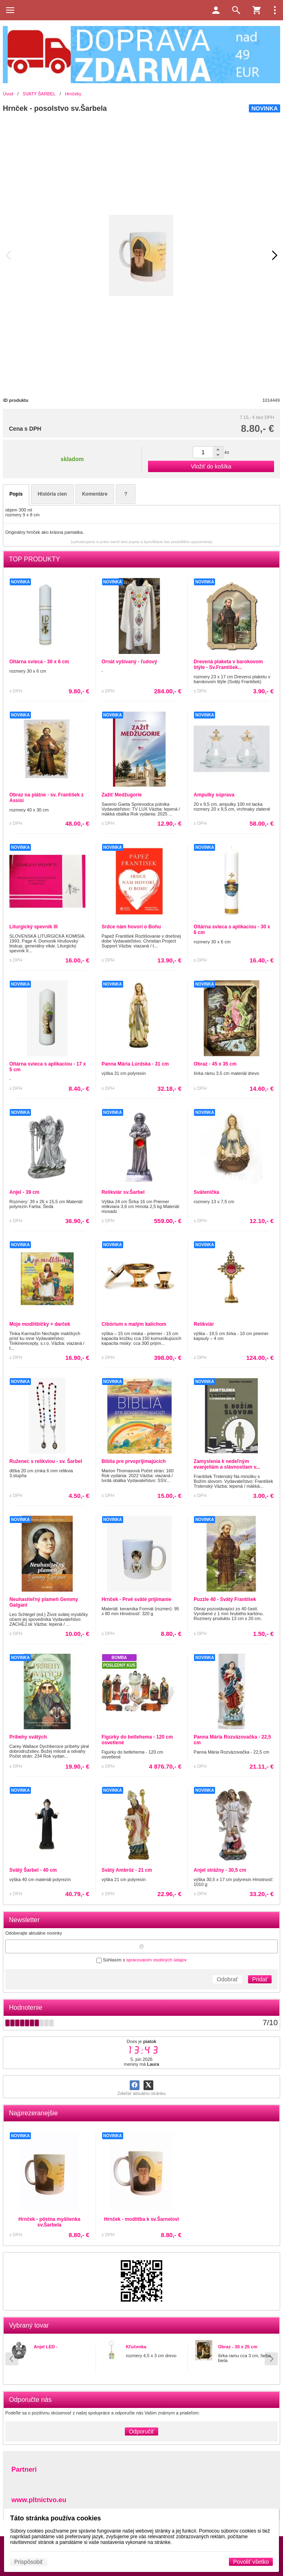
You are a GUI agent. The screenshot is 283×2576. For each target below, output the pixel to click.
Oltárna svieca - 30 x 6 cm (39, 661)
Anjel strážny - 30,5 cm (220, 1870)
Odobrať (227, 1979)
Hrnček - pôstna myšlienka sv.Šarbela (49, 2222)
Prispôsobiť (28, 2562)
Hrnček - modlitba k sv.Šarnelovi (141, 2219)
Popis (16, 494)
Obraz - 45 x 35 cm (215, 1064)
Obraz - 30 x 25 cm (237, 2346)
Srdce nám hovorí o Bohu (131, 927)
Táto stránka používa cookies (55, 2518)
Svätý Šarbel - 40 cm (33, 1870)
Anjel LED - (46, 2346)
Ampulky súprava (214, 795)
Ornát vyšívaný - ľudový (129, 661)
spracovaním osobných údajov (156, 1959)
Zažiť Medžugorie (122, 795)
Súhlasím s (141, 1959)
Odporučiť (141, 2431)
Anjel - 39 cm (24, 1192)
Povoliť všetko (251, 2562)
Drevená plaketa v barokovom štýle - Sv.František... (228, 664)
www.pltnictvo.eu (38, 2499)
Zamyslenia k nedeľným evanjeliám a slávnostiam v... (227, 1464)
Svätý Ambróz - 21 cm (127, 1870)
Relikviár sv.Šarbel (123, 1192)
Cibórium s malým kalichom (134, 1324)
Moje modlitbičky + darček (39, 1324)
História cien (52, 494)
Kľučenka (136, 2346)
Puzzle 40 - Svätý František (225, 1599)
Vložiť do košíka (211, 466)
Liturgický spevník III (33, 927)
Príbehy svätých (28, 1737)
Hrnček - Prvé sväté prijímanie (136, 1599)
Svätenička (206, 1192)
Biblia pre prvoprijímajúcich (134, 1461)
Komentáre (95, 494)
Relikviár (204, 1324)
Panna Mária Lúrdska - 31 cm (135, 1064)
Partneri (24, 2469)
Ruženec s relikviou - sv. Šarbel (45, 1461)
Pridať (260, 1979)
